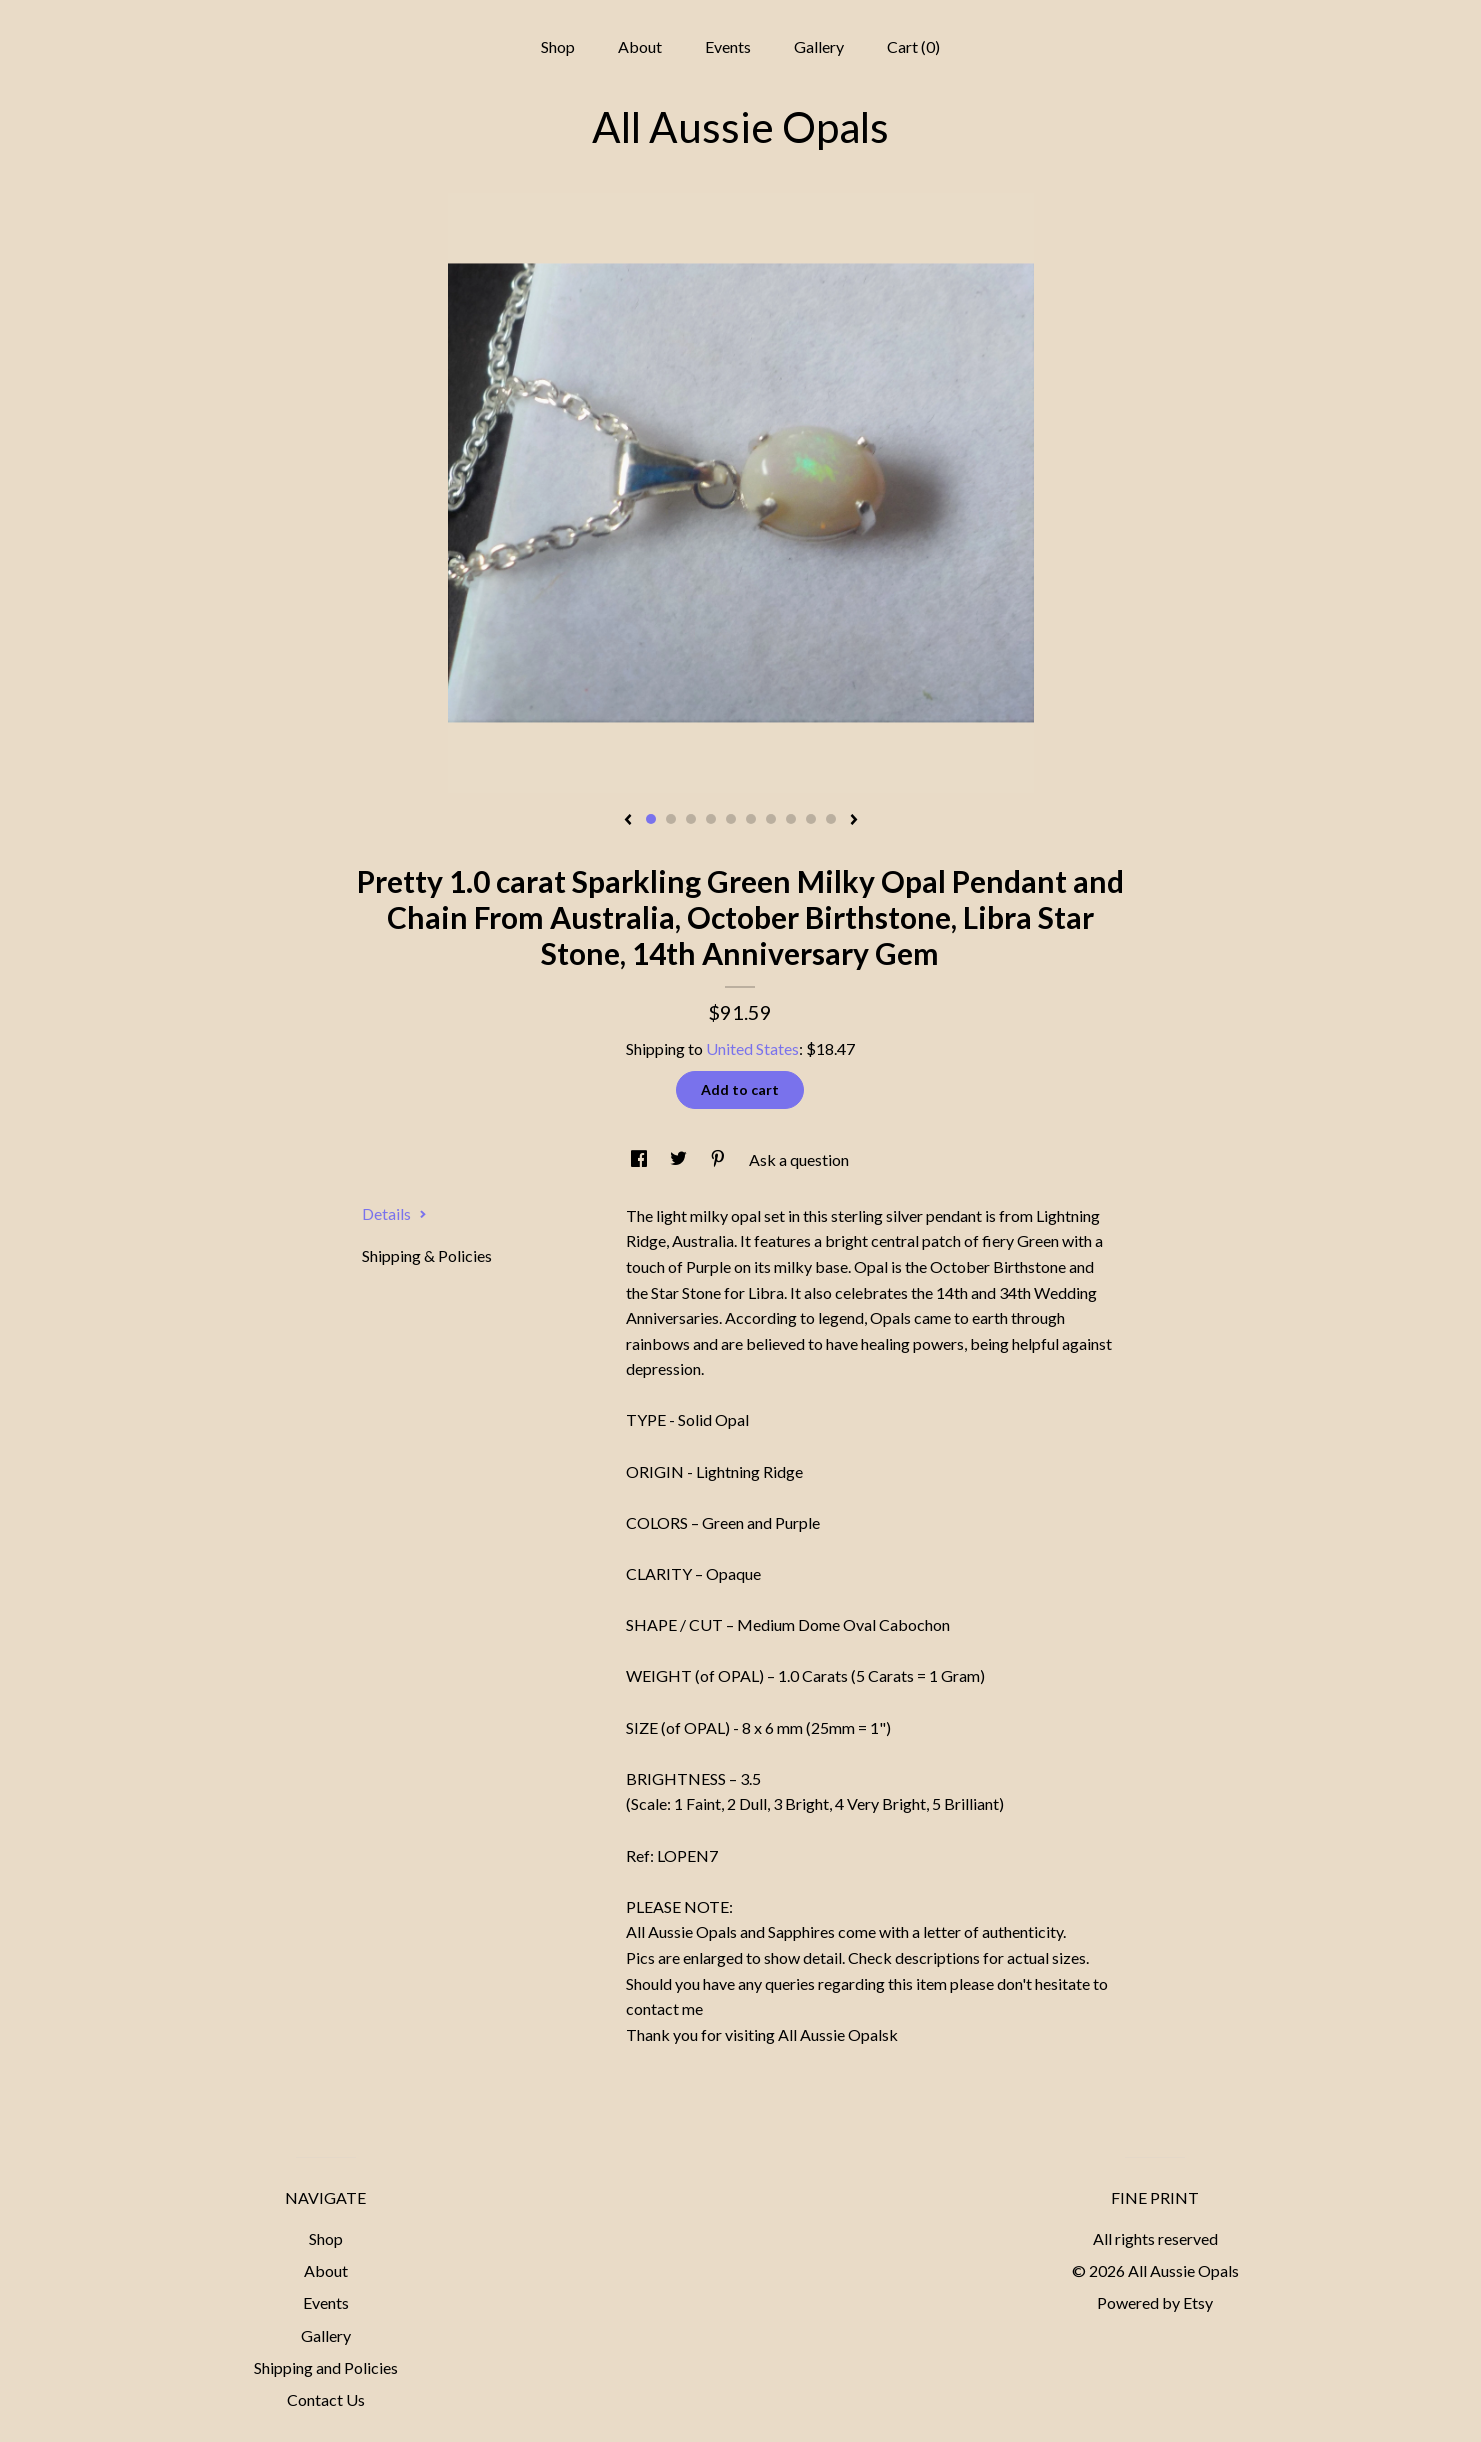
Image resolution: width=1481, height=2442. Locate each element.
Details (394, 1213)
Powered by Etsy (1155, 2302)
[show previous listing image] (628, 821)
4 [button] (711, 819)
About (640, 46)
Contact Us (326, 2399)
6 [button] (751, 819)
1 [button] (651, 819)
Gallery (819, 46)
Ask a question (799, 1159)
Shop (558, 46)
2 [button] (671, 819)
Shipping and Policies (326, 2367)
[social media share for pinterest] (719, 1159)
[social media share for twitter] (680, 1159)
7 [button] (771, 819)
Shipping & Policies (427, 1255)
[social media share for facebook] (640, 1159)
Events (728, 46)
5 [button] (731, 819)
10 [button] (831, 819)
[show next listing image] (854, 821)
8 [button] (791, 819)
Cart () (913, 46)
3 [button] (691, 819)
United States (752, 1048)
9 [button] (811, 819)
